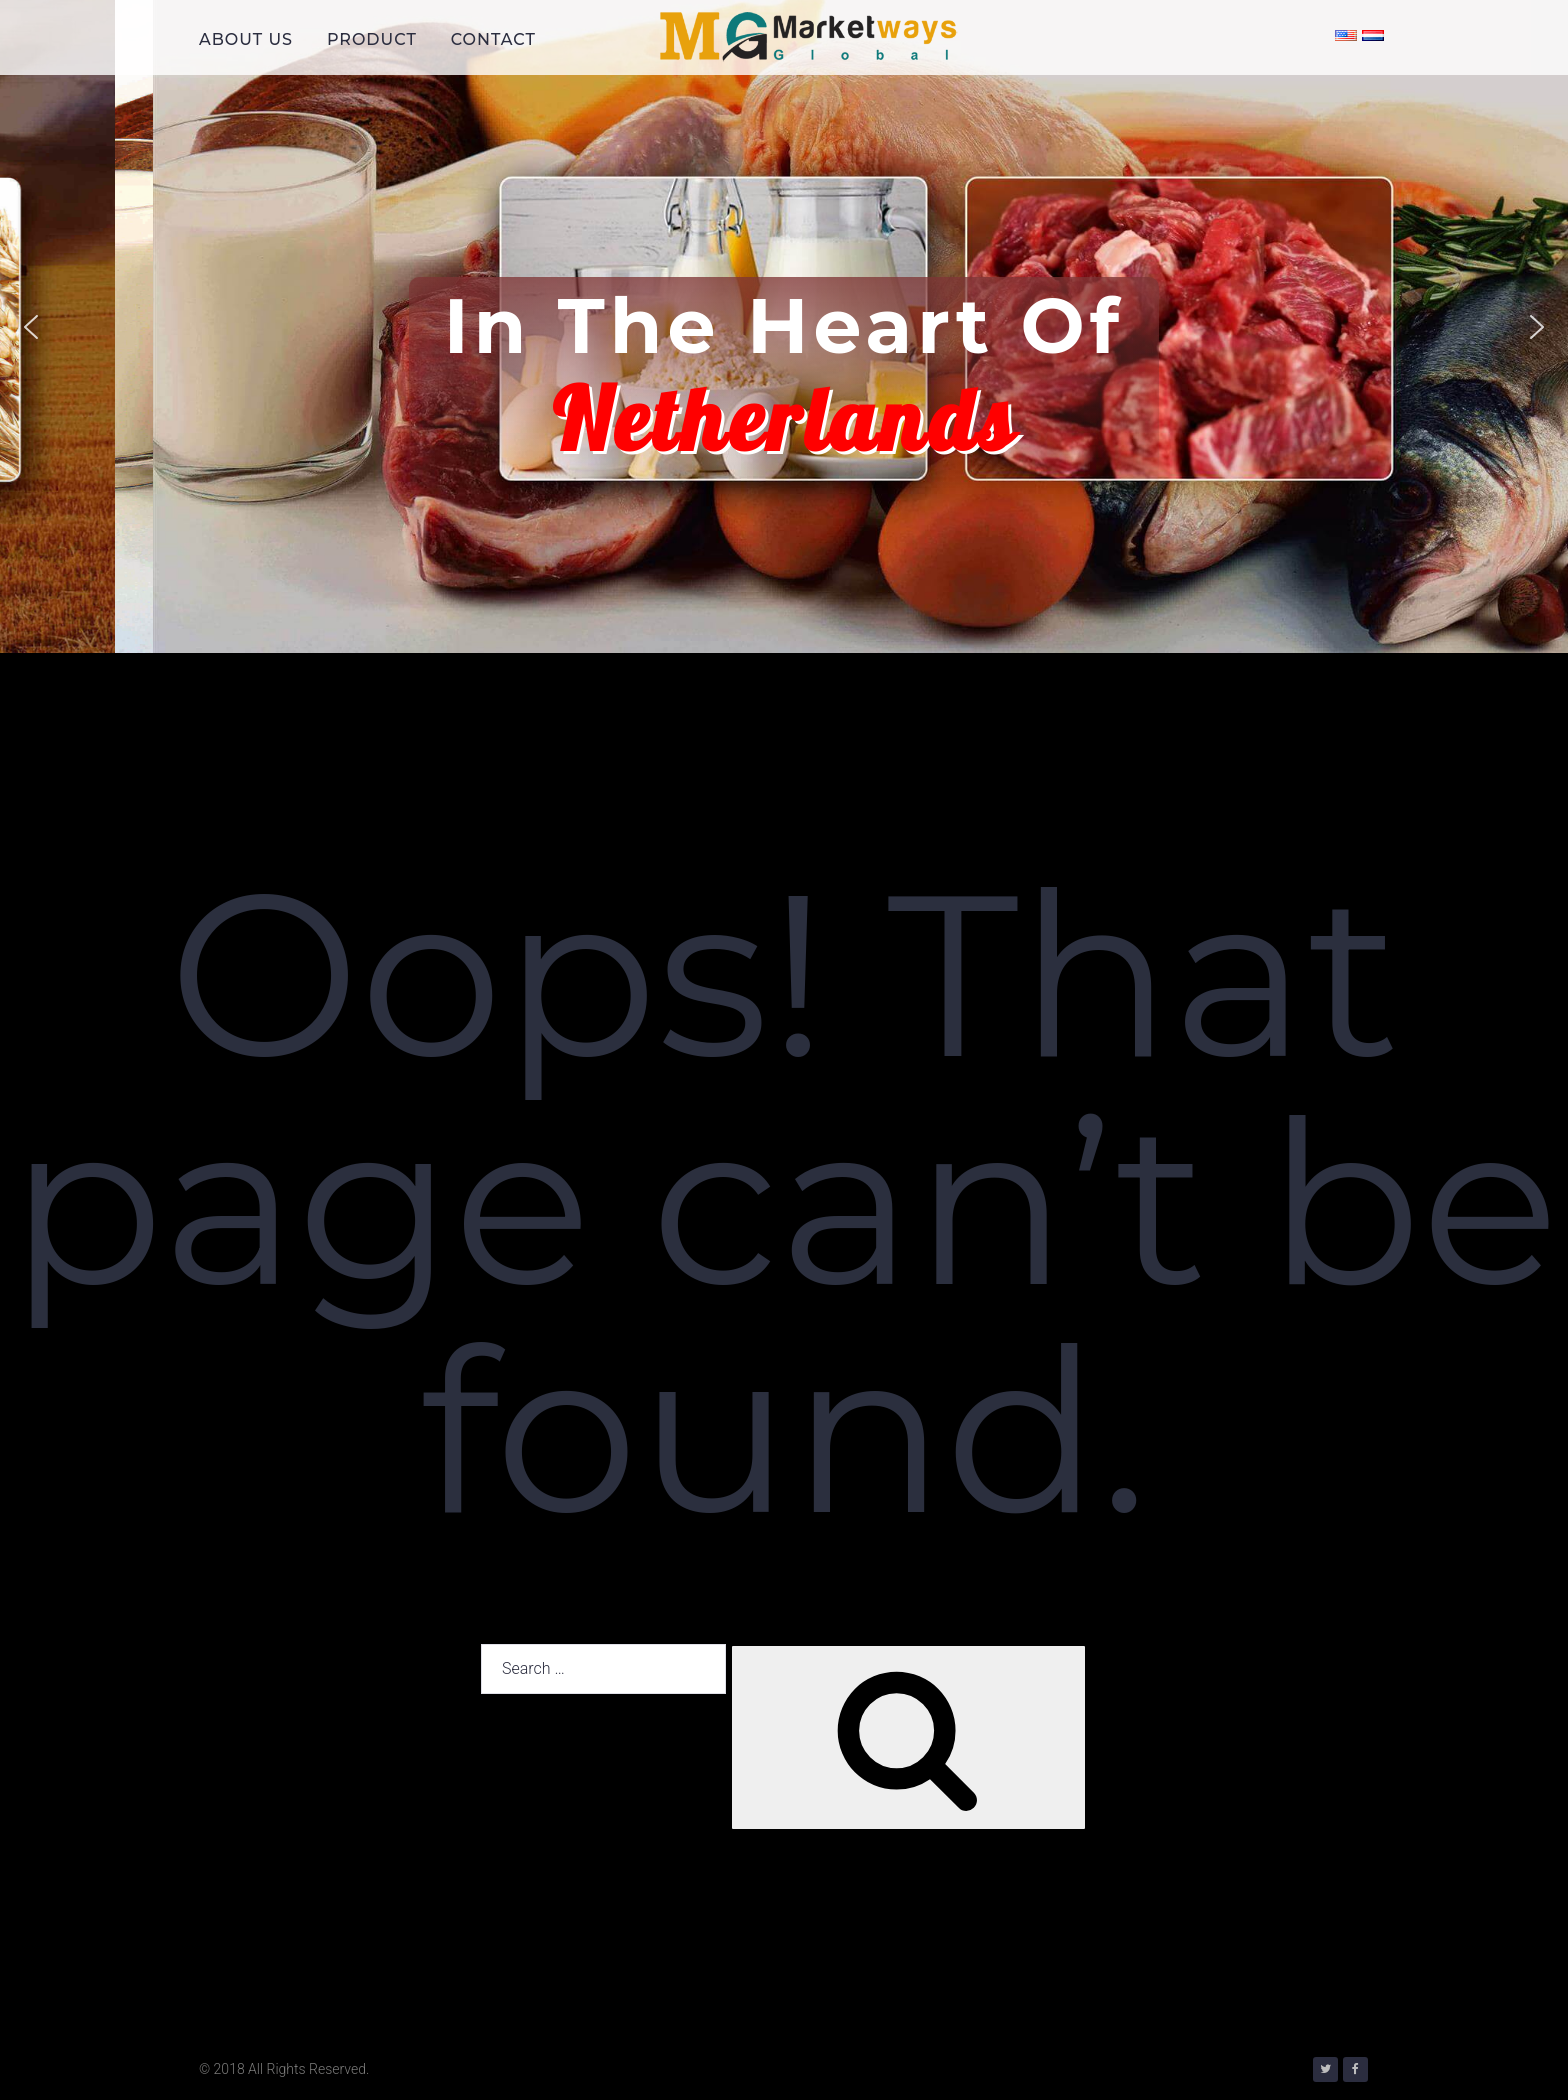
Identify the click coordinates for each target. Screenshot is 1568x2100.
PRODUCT (372, 39)
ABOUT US (246, 39)
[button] (31, 327)
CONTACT (493, 39)
